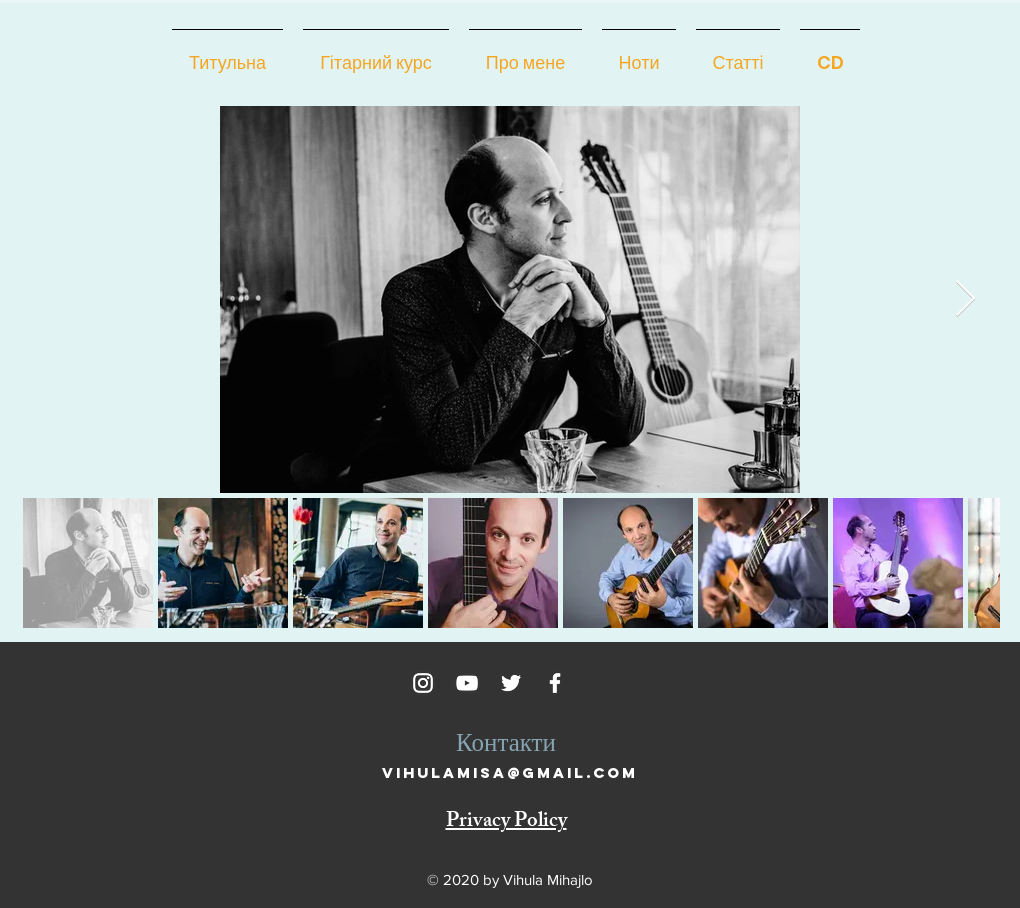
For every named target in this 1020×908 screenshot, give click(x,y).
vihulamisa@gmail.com (510, 772)
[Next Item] (965, 299)
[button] (525, 54)
